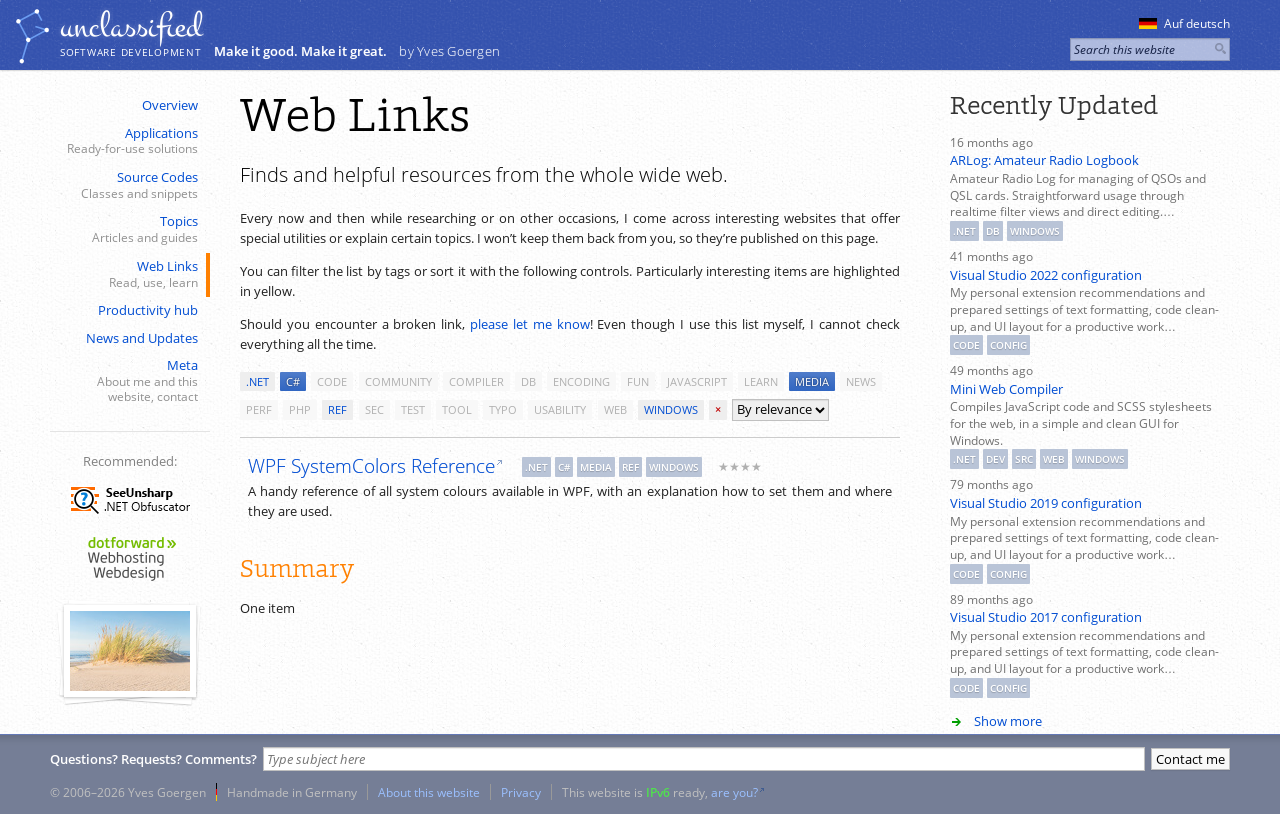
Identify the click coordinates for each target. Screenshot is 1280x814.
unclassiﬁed (131, 27)
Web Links (128, 274)
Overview (170, 105)
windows (671, 409)
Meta (128, 381)
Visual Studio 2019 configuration (1046, 503)
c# (293, 381)
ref (337, 409)
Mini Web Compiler (1006, 389)
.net (257, 381)
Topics (128, 229)
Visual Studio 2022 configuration (1046, 275)
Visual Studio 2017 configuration (1046, 617)
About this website (429, 792)
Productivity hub (148, 310)
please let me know (530, 324)
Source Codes (128, 185)
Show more (1008, 721)
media (812, 381)
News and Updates (142, 338)
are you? (734, 792)
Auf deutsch (1184, 23)
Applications (128, 141)
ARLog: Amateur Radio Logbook (1044, 160)
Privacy (521, 792)
